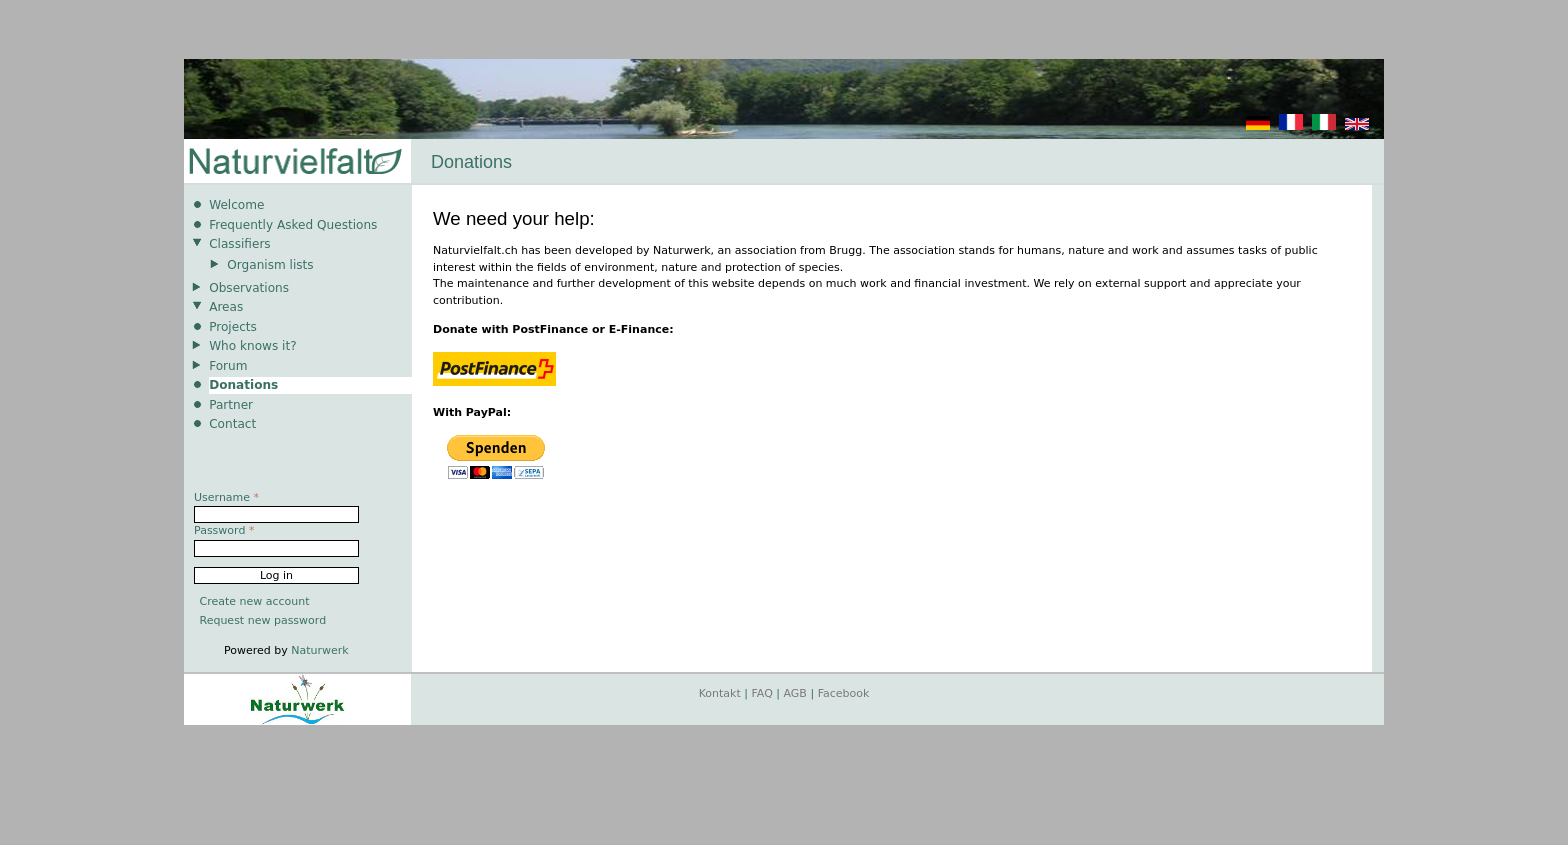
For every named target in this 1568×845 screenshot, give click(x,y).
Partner (231, 405)
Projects (233, 327)
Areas (226, 307)
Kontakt (720, 693)
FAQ (762, 693)
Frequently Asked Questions (293, 225)
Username (226, 497)
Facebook (844, 693)
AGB (795, 693)
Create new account (255, 601)
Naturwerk (319, 650)
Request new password (263, 620)
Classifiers (240, 244)
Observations (249, 288)
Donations (243, 385)
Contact (232, 424)
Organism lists (270, 265)
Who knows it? (253, 346)
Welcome (236, 205)
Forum (228, 366)
